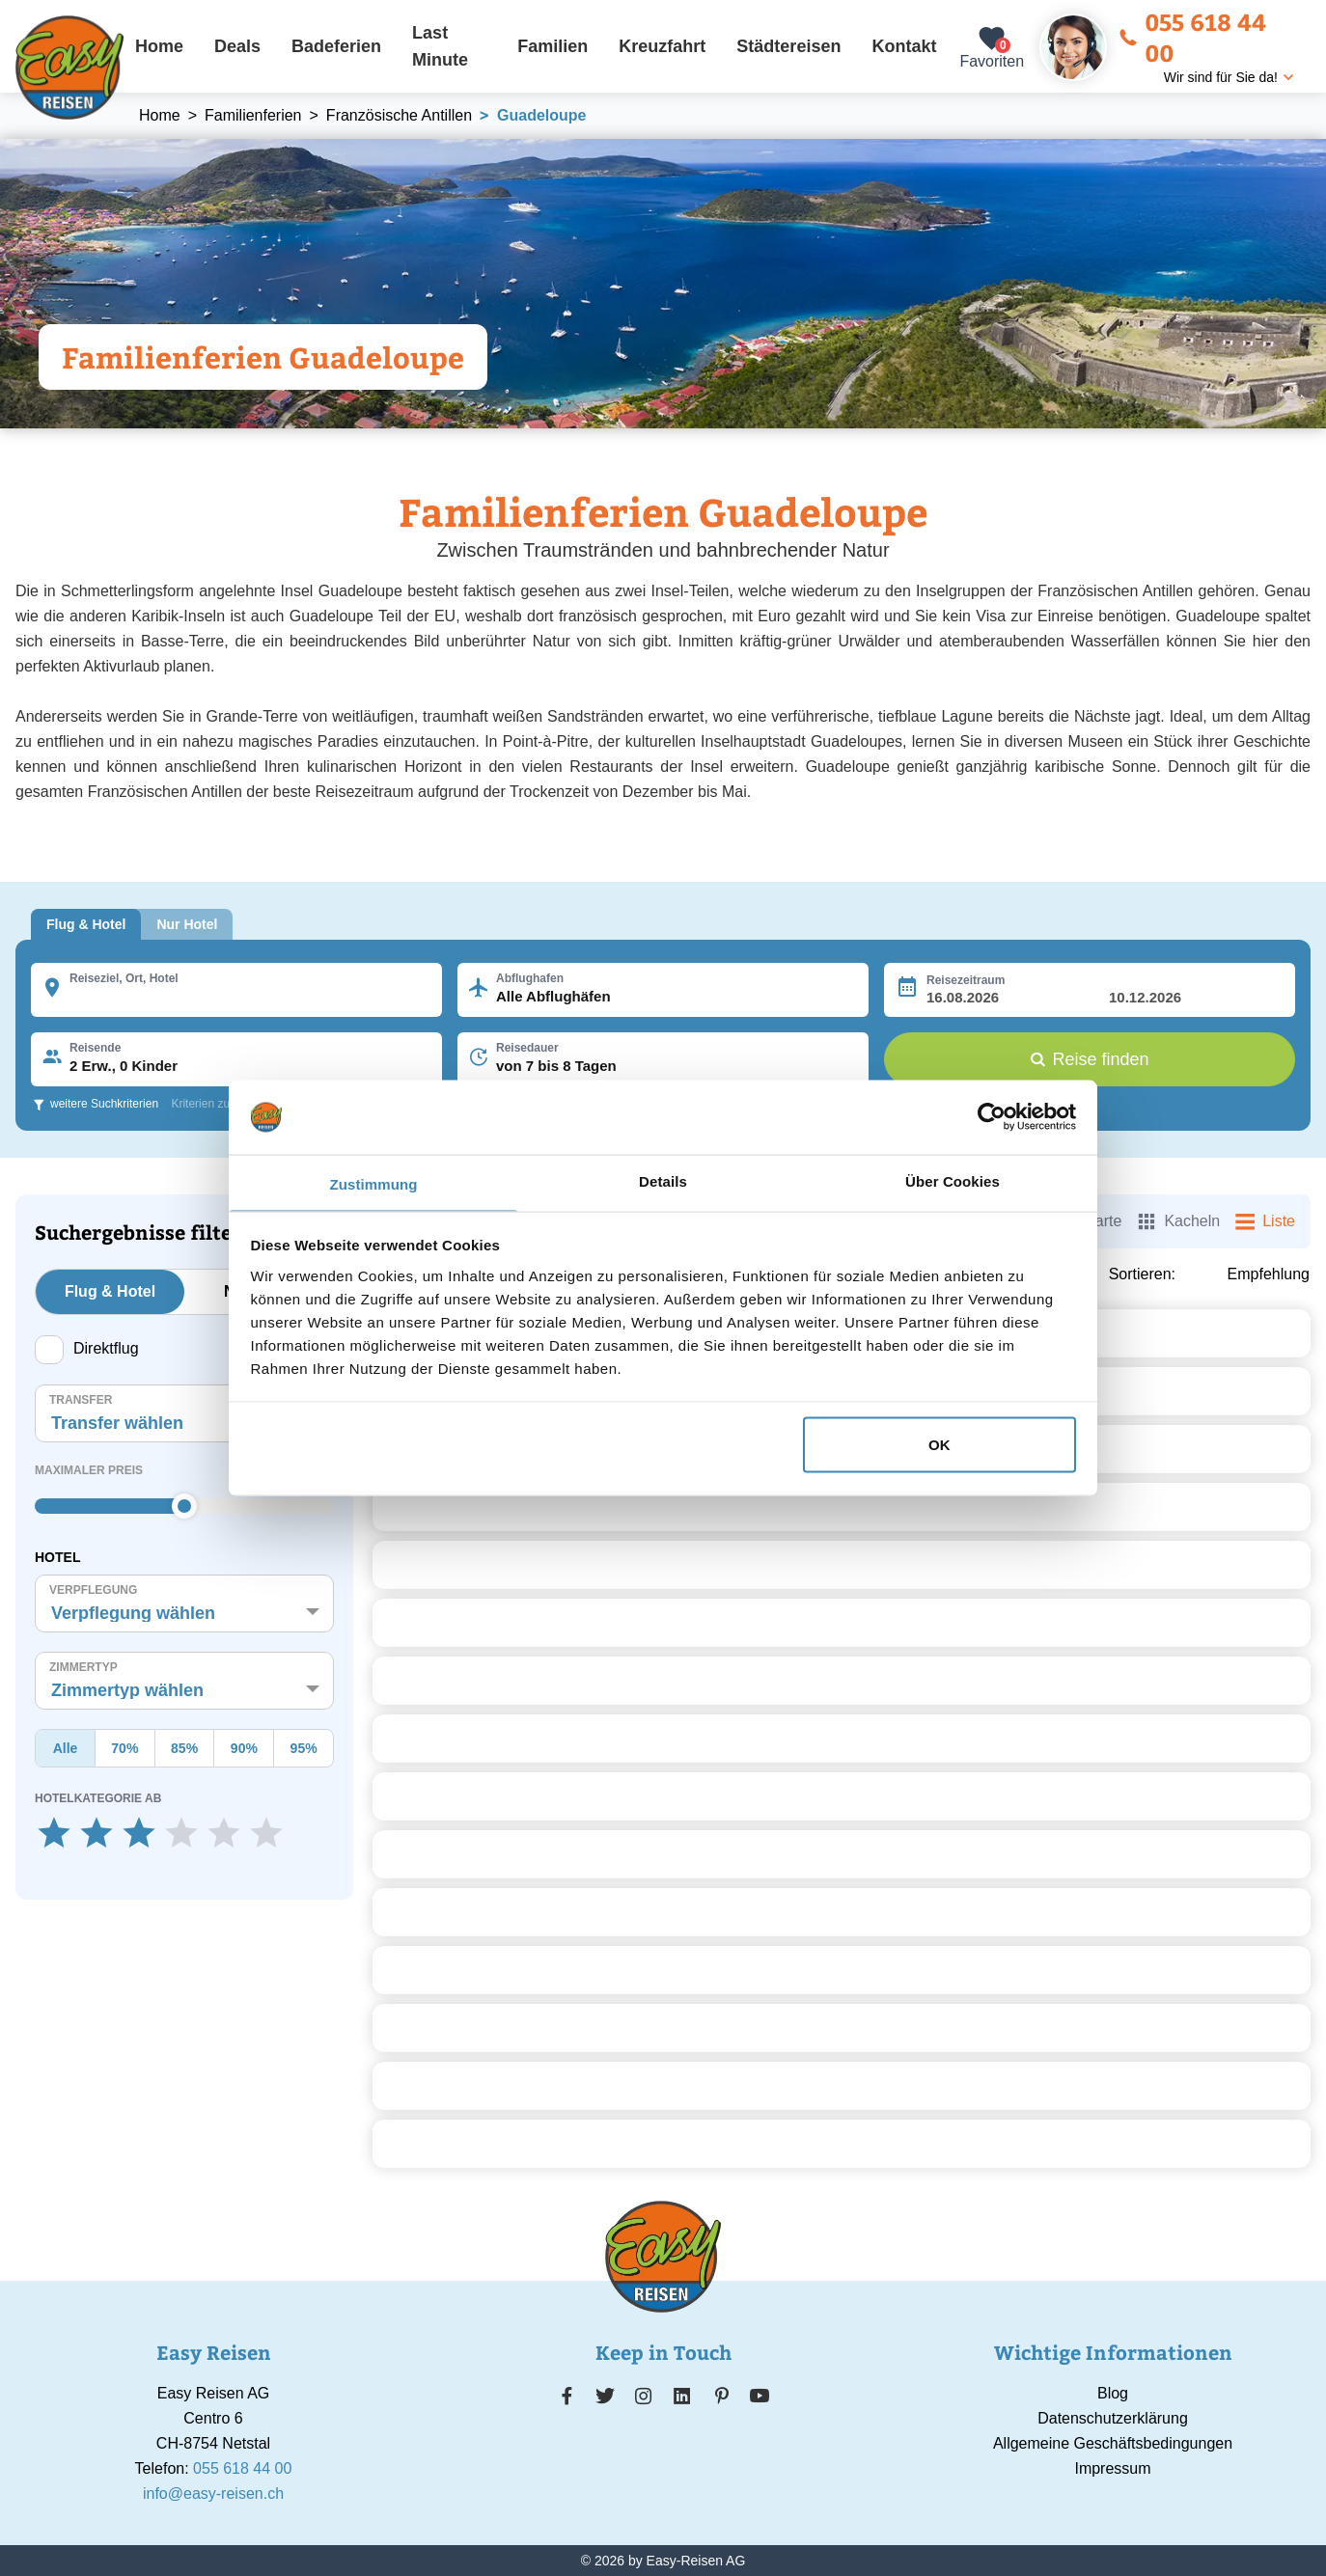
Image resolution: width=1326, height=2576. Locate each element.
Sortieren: (1142, 1274)
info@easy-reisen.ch (213, 2493)
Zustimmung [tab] (374, 1183)
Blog (1112, 2393)
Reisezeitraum (965, 980)
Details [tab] (663, 1180)
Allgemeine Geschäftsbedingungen (1112, 2443)
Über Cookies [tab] (952, 1180)
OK (939, 1445)
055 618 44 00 (1192, 37)
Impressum (1112, 2468)
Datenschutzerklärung (1112, 2418)
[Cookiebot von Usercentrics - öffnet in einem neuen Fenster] (991, 1117)
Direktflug (87, 1349)
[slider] (184, 1506)
